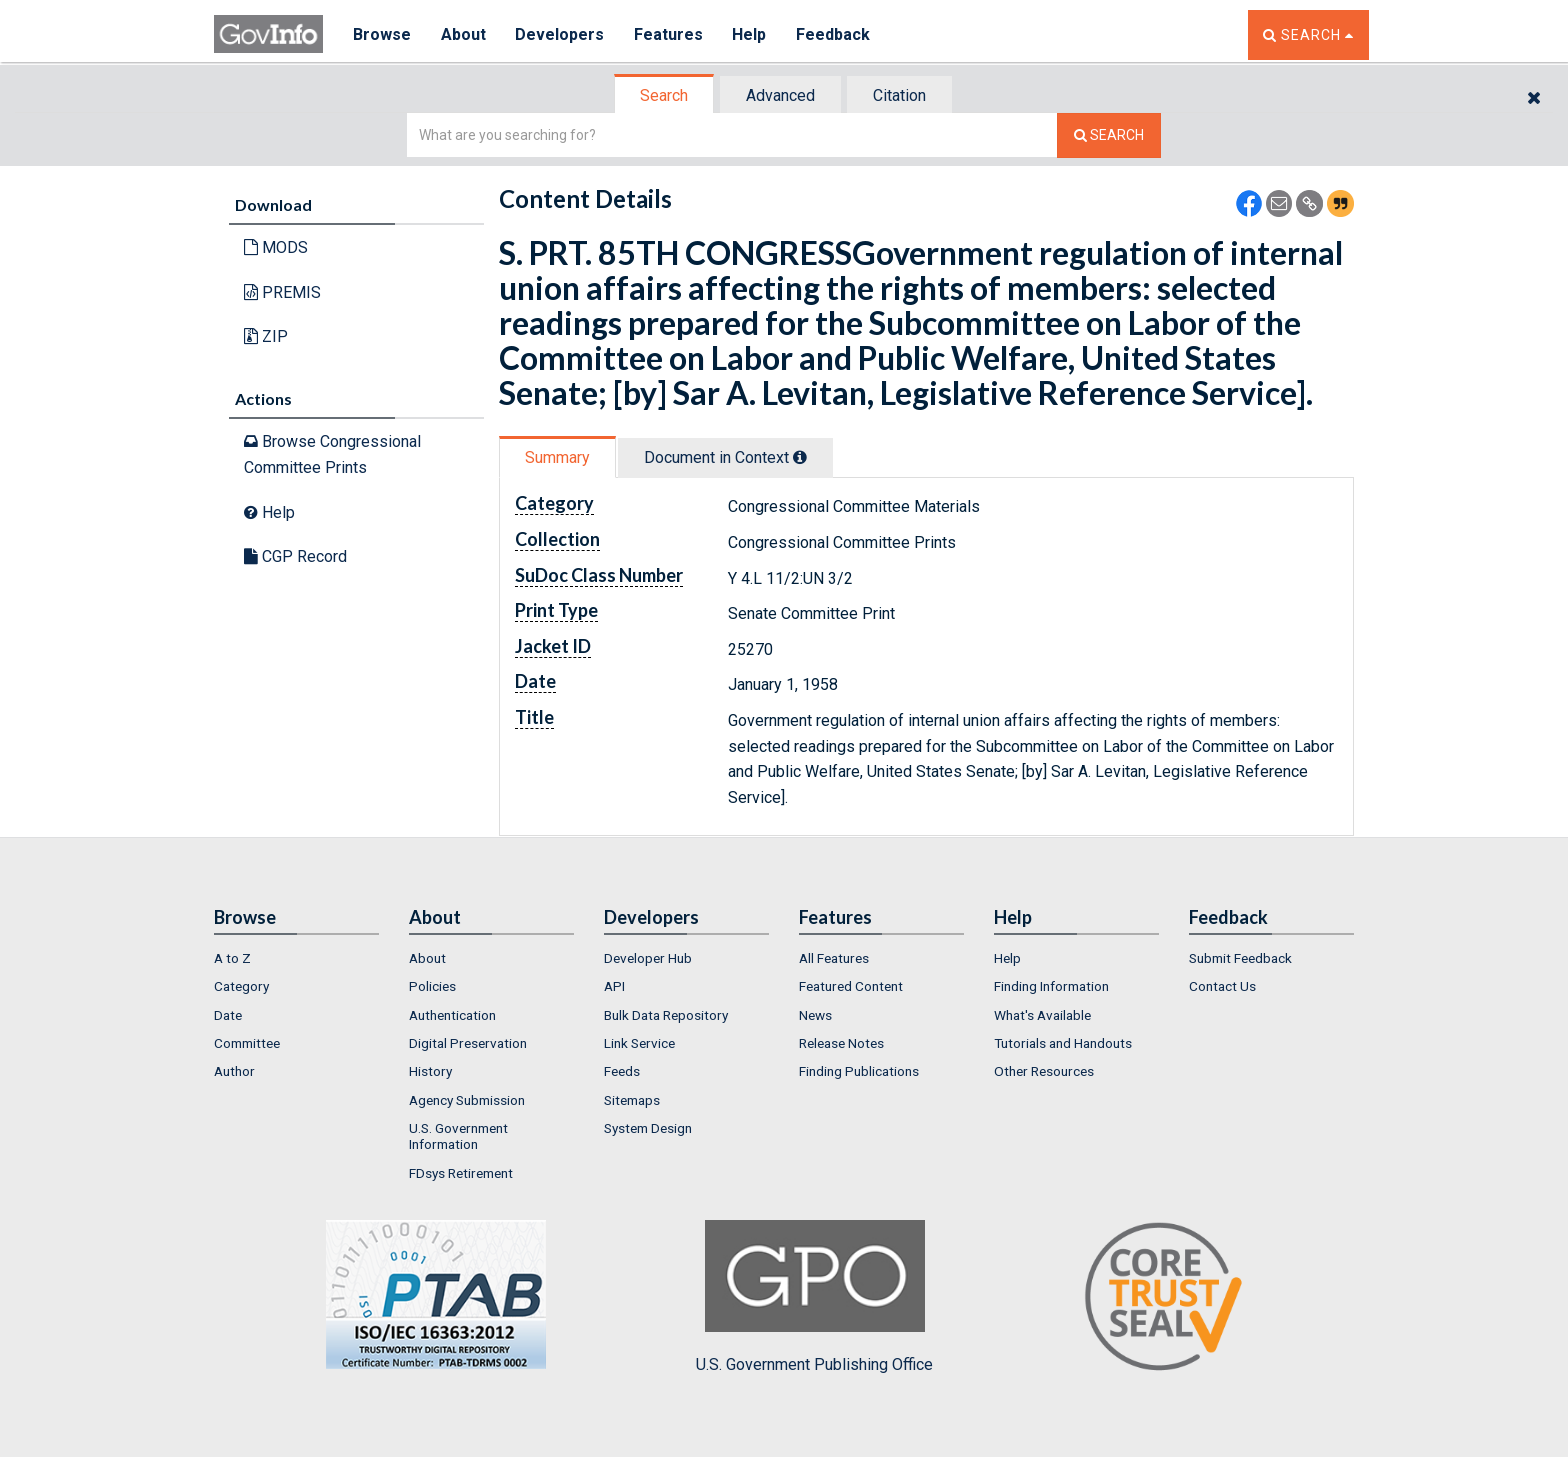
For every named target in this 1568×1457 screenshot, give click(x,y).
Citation (899, 95)
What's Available (1042, 1015)
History (430, 1071)
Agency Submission (467, 1100)
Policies (432, 986)
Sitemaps (632, 1100)
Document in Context (725, 457)
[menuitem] (296, 958)
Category (241, 986)
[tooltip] (800, 457)
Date (228, 1015)
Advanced (780, 95)
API (614, 986)
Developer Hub (648, 958)
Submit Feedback (1240, 958)
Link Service (639, 1043)
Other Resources (1044, 1071)
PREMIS (282, 292)
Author (234, 1071)
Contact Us (1222, 986)
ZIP (266, 336)
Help (751, 34)
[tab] (665, 95)
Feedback (835, 34)
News (815, 1015)
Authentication (452, 1015)
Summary (557, 457)
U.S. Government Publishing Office (814, 1297)
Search (664, 95)
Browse (382, 34)
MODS (276, 247)
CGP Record (295, 556)
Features (669, 34)
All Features (834, 958)
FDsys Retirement (461, 1173)
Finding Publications (859, 1071)
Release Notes (841, 1043)
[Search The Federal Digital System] (1109, 135)
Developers (560, 34)
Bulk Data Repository (666, 1015)
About (463, 34)
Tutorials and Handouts (1063, 1043)
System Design (648, 1128)
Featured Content (851, 986)
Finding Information (1051, 986)
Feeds (622, 1071)
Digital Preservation (468, 1043)
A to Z (232, 958)
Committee (247, 1043)
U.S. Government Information (458, 1136)
